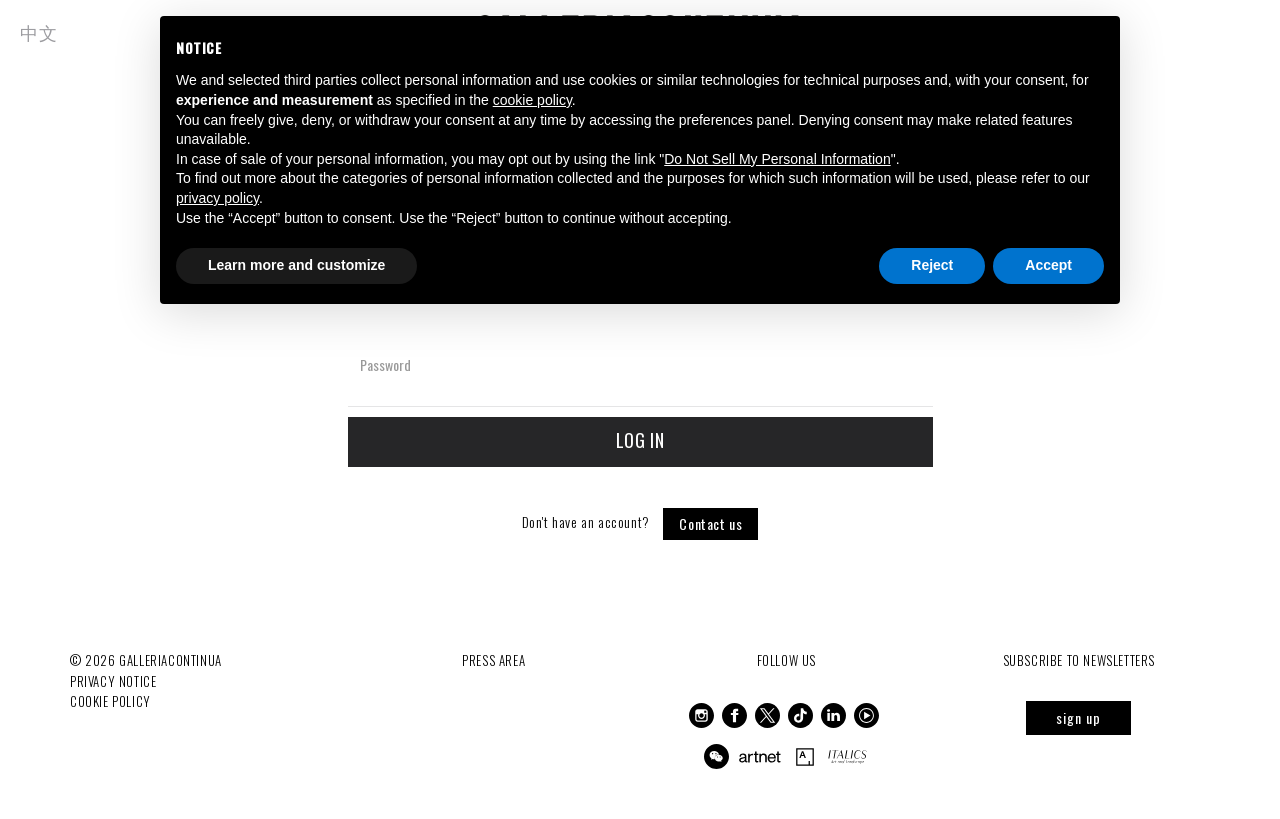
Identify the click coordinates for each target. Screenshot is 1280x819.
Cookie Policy (110, 701)
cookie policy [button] (532, 100)
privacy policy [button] (217, 198)
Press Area (493, 660)
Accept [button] (1048, 265)
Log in (640, 440)
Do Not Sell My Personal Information (777, 159)
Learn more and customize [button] (296, 265)
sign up (1078, 717)
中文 (38, 32)
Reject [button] (932, 265)
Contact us (710, 523)
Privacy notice (113, 681)
